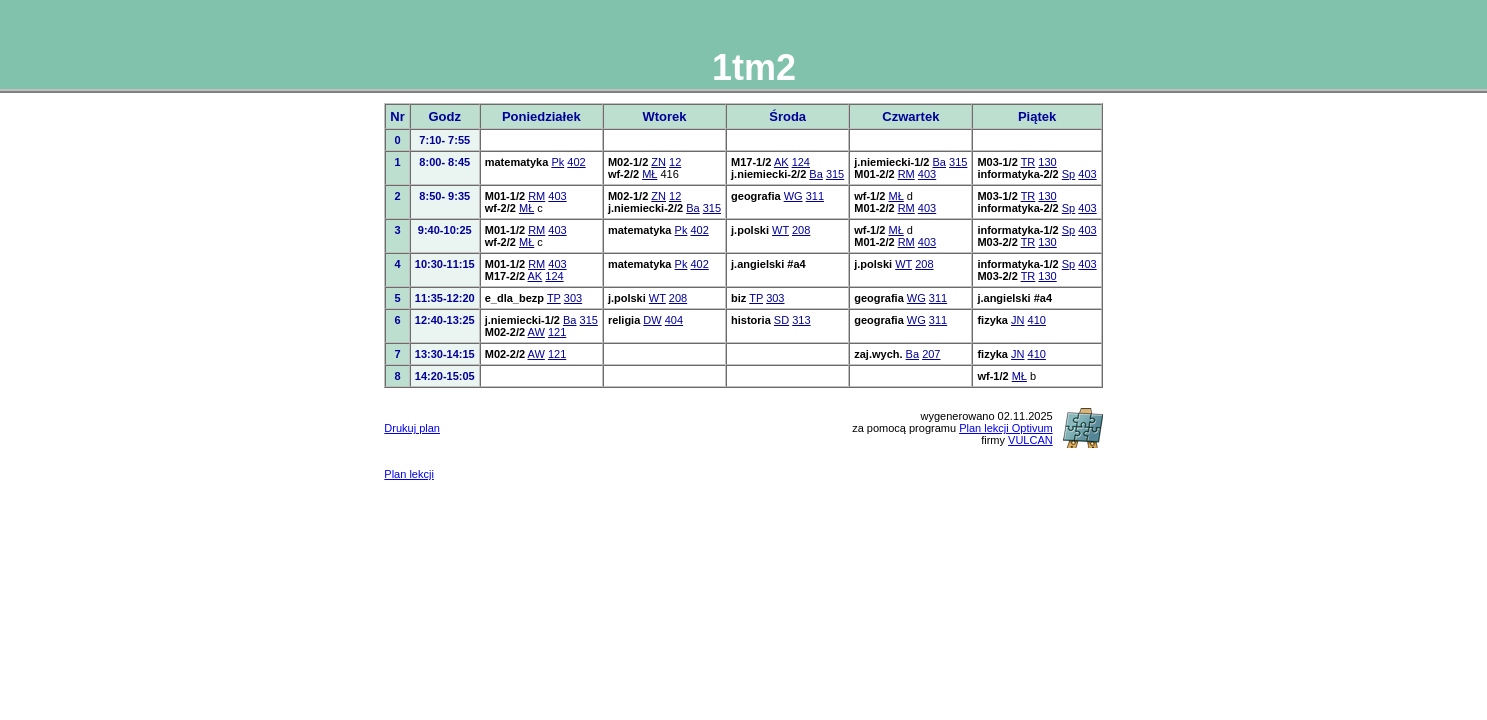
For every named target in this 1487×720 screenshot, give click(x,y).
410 (1037, 320)
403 (927, 174)
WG (793, 196)
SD (781, 320)
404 (674, 320)
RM (906, 174)
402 (576, 162)
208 (801, 230)
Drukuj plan (412, 428)
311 (815, 196)
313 (801, 320)
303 (573, 298)
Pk (557, 162)
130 (1047, 162)
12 (675, 162)
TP (554, 298)
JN (1017, 320)
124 (801, 162)
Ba (815, 174)
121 (557, 332)
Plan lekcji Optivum (1006, 428)
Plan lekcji (409, 474)
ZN (658, 162)
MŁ (649, 174)
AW (536, 332)
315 (835, 174)
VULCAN (1030, 440)
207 (931, 354)
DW (652, 320)
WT (780, 230)
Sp (1068, 174)
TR (1028, 162)
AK (781, 162)
